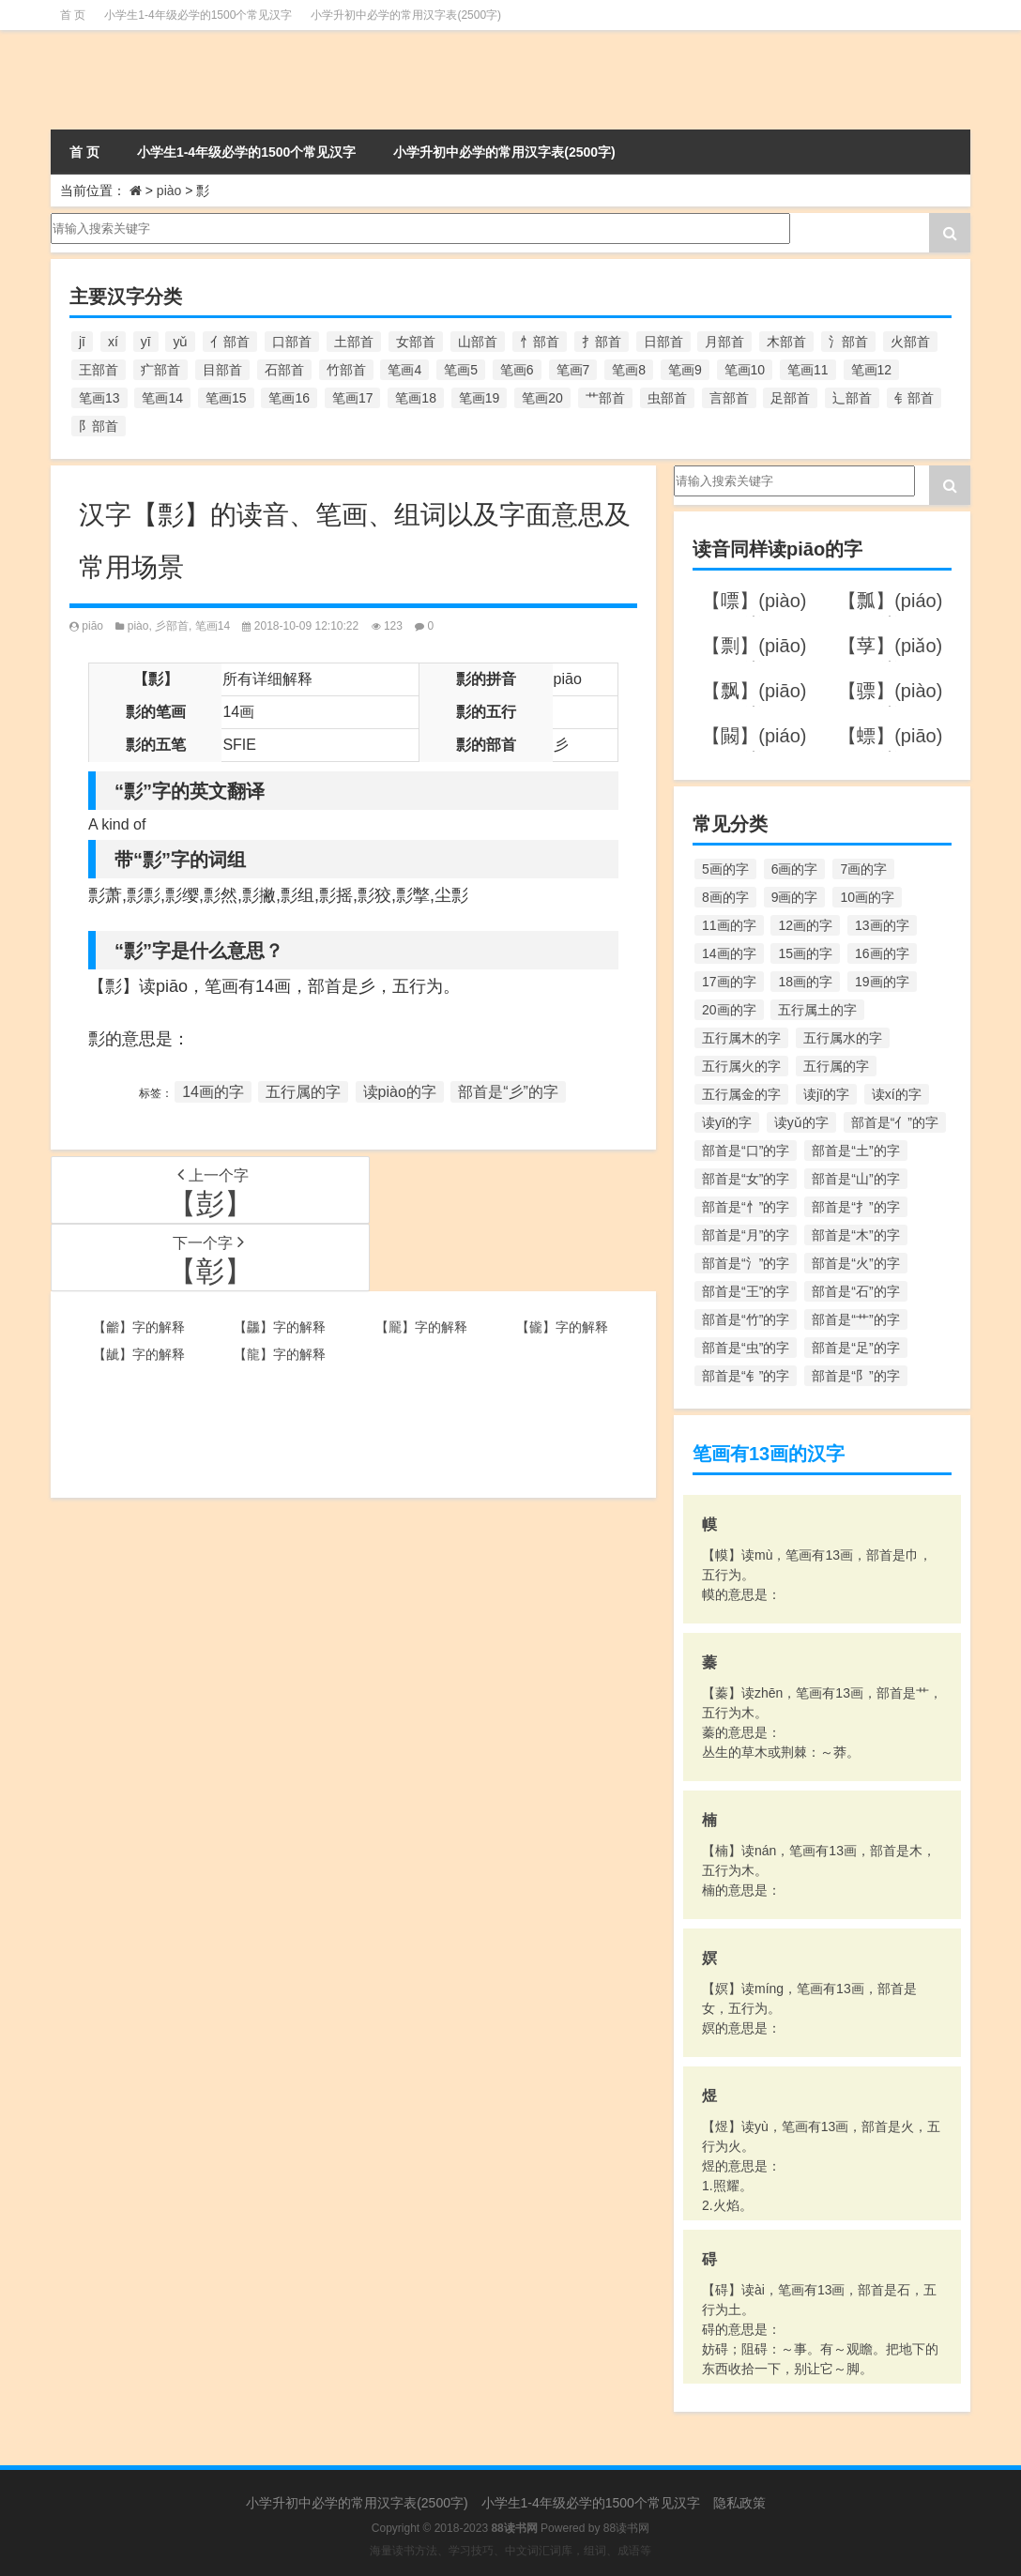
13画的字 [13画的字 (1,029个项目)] (882, 925)
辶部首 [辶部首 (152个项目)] (852, 397)
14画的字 (213, 1092)
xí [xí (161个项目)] (113, 341)
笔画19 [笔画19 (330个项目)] (479, 397)
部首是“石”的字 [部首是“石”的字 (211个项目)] (855, 1291)
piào (169, 190)
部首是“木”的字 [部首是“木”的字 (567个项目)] (855, 1234)
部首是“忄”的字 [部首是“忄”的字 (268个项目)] (745, 1206)
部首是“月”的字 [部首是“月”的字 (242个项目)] (745, 1234)
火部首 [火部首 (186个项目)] (910, 341)
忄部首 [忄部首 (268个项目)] (539, 341)
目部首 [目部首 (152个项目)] (222, 369)
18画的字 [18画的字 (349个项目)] (805, 981)
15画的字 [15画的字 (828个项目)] (805, 953)
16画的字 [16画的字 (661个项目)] (882, 953)
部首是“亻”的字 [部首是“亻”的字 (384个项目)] (894, 1122)
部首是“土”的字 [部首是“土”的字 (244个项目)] (855, 1150)
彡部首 (172, 626)
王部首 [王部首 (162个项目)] (98, 369)
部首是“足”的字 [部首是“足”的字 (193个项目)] (855, 1347)
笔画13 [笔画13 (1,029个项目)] (99, 397)
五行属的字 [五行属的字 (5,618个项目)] (836, 1066)
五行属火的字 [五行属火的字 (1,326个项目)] (741, 1066)
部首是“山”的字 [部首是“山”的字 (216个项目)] (855, 1178)
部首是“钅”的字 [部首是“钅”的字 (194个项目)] (745, 1375)
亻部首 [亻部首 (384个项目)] (230, 341)
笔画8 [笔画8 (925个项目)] (629, 369)
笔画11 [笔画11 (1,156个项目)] (808, 369)
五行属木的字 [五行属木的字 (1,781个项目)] (741, 1037)
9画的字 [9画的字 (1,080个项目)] (794, 897)
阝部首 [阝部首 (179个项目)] (98, 426)
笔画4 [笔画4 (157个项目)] (404, 369)
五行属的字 (303, 1092)
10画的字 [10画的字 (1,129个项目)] (867, 897)
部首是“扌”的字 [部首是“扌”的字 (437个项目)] (855, 1206)
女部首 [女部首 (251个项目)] (415, 341)
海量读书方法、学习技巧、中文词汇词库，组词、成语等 (510, 2550)
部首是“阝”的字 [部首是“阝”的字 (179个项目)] (855, 1375)
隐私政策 (739, 2502)
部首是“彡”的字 (508, 1092)
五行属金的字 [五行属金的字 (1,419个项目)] (741, 1094)
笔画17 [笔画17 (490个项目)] (352, 397)
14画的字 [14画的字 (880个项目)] (729, 953)
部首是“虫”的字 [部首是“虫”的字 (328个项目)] (745, 1347)
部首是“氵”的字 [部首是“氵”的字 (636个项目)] (745, 1263)
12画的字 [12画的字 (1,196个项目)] (805, 925)
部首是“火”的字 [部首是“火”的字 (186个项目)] (855, 1263)
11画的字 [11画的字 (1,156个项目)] (729, 925)
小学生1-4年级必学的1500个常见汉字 (198, 15)
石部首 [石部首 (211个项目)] (284, 369)
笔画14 (212, 626)
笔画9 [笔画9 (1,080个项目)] (685, 369)
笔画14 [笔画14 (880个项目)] (162, 397)
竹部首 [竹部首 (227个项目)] (346, 369)
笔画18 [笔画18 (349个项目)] (415, 397)
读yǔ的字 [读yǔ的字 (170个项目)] (801, 1122)
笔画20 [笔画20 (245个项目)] (542, 397)
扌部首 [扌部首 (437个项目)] (601, 341)
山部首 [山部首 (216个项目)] (477, 341)
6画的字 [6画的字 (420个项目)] (794, 868)
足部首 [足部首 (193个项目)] (790, 397)
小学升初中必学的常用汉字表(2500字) (406, 15)
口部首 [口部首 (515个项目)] (292, 341)
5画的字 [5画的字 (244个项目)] (725, 868)
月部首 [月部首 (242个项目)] (724, 341)
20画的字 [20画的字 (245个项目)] (729, 1009)
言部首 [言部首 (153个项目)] (729, 397)
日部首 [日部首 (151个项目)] (663, 341)
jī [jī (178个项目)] (82, 341)
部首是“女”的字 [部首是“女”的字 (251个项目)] (745, 1178)
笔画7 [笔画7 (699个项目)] (573, 369)
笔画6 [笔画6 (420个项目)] (517, 369)
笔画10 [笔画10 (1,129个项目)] (745, 369)
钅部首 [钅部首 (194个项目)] (914, 397)
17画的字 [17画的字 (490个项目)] (729, 981)
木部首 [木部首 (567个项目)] (786, 341)
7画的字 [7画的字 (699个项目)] (863, 868)
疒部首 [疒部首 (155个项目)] (160, 369)
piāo (92, 626)
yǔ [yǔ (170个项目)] (180, 341)
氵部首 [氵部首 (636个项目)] (848, 341)
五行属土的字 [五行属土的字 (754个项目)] (817, 1009)
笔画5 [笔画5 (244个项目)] (461, 369)
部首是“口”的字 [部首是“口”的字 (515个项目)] (745, 1150)
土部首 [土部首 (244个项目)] (353, 341)
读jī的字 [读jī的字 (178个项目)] (826, 1094)
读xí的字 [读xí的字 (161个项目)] (897, 1094)
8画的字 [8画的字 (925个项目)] (725, 897)
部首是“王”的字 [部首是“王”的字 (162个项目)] (745, 1291)
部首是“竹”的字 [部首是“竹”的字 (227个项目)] (745, 1319)
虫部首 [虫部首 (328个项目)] (667, 397)
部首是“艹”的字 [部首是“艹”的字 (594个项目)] (855, 1319)
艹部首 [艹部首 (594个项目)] (605, 397)
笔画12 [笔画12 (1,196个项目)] (871, 369)
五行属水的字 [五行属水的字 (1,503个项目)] (842, 1037)
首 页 (72, 15)
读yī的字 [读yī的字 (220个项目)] (727, 1122)
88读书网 (626, 2528)
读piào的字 (399, 1092)
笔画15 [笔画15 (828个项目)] (226, 397)
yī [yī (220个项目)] (146, 341)
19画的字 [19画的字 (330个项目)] (882, 981)
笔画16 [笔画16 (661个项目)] (289, 397)
